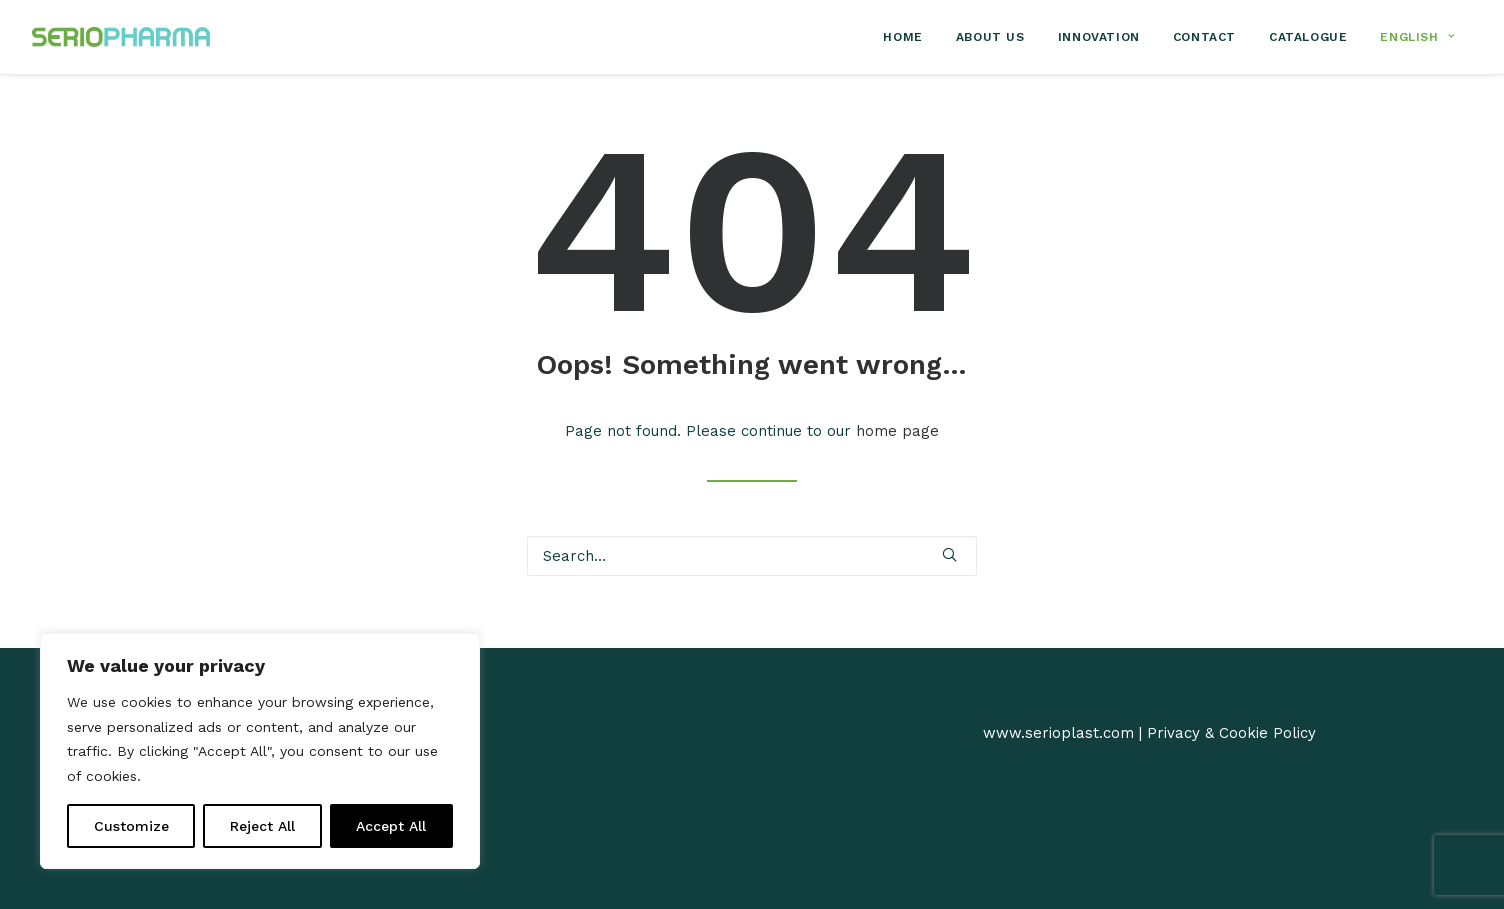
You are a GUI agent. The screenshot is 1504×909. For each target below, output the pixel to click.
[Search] (752, 556)
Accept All (391, 826)
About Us (990, 37)
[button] (949, 554)
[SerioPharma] (121, 37)
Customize (131, 826)
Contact (1204, 37)
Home (902, 37)
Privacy (1173, 733)
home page (897, 431)
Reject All (262, 826)
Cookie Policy (1267, 733)
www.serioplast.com (1058, 733)
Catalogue (1308, 37)
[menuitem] (909, 37)
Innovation (1099, 37)
